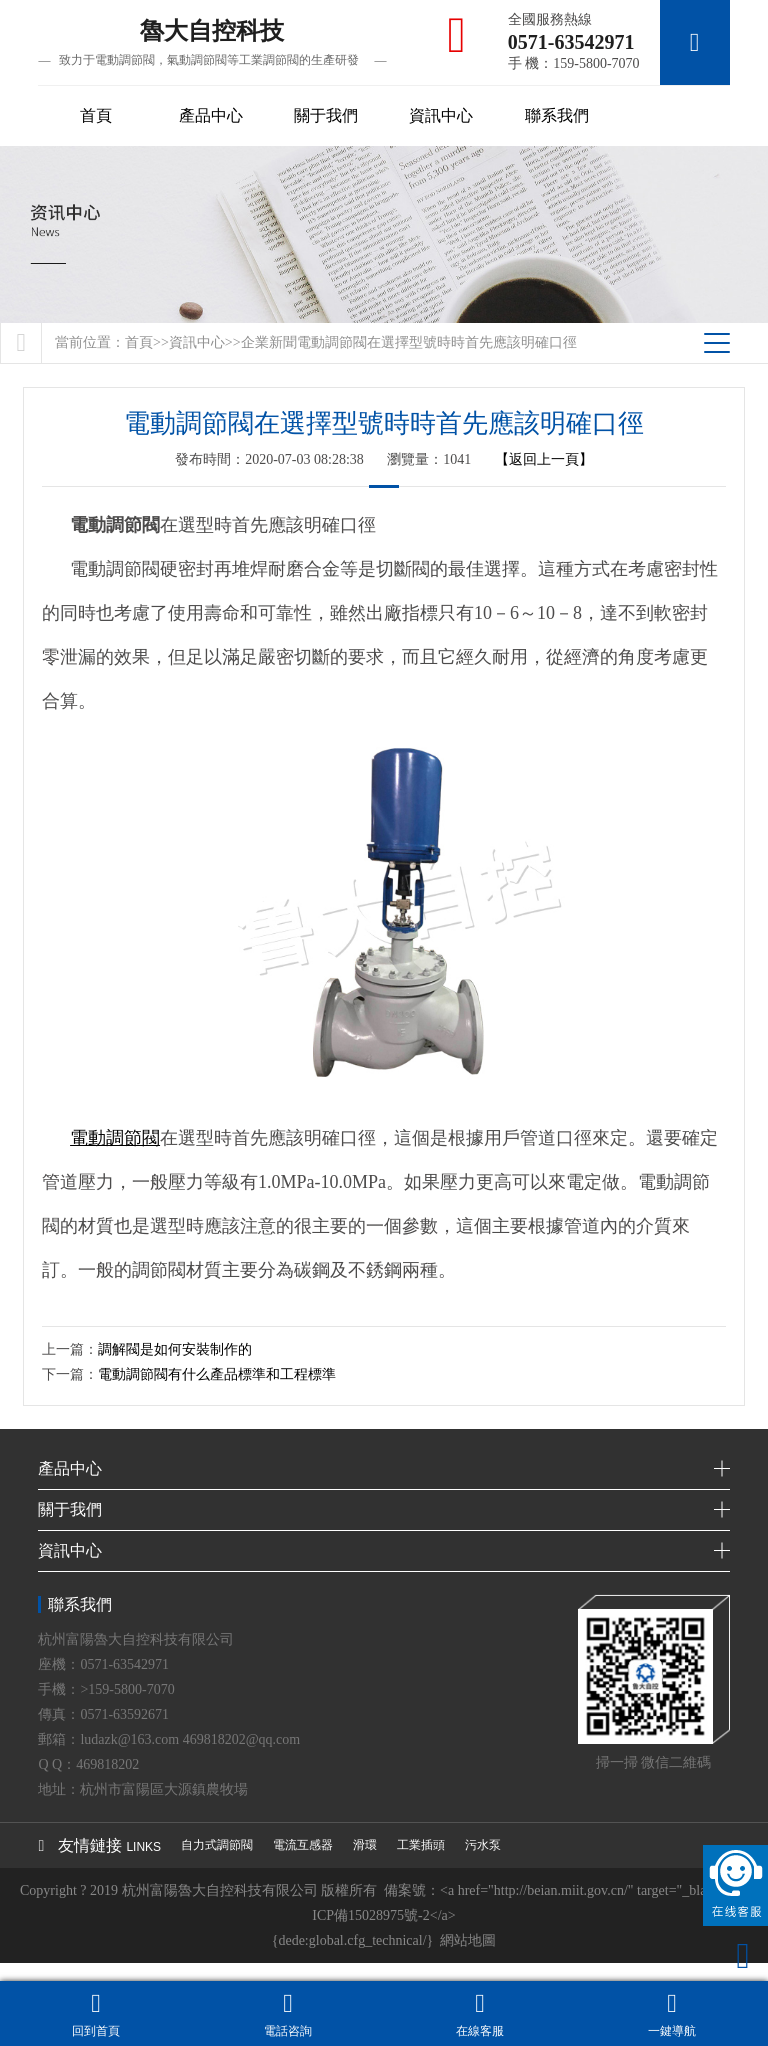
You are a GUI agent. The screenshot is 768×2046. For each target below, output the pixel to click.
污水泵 (483, 1845)
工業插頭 (421, 1845)
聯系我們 (557, 115)
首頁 (96, 115)
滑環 (365, 1845)
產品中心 (211, 115)
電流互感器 (303, 1845)
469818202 (107, 1764)
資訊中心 (441, 115)
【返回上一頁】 (544, 459)
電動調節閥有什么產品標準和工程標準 (217, 1374)
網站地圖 (468, 1940)
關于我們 (326, 115)
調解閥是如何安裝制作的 (175, 1349)
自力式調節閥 (217, 1845)
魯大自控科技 (212, 43)
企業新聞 (269, 342)
